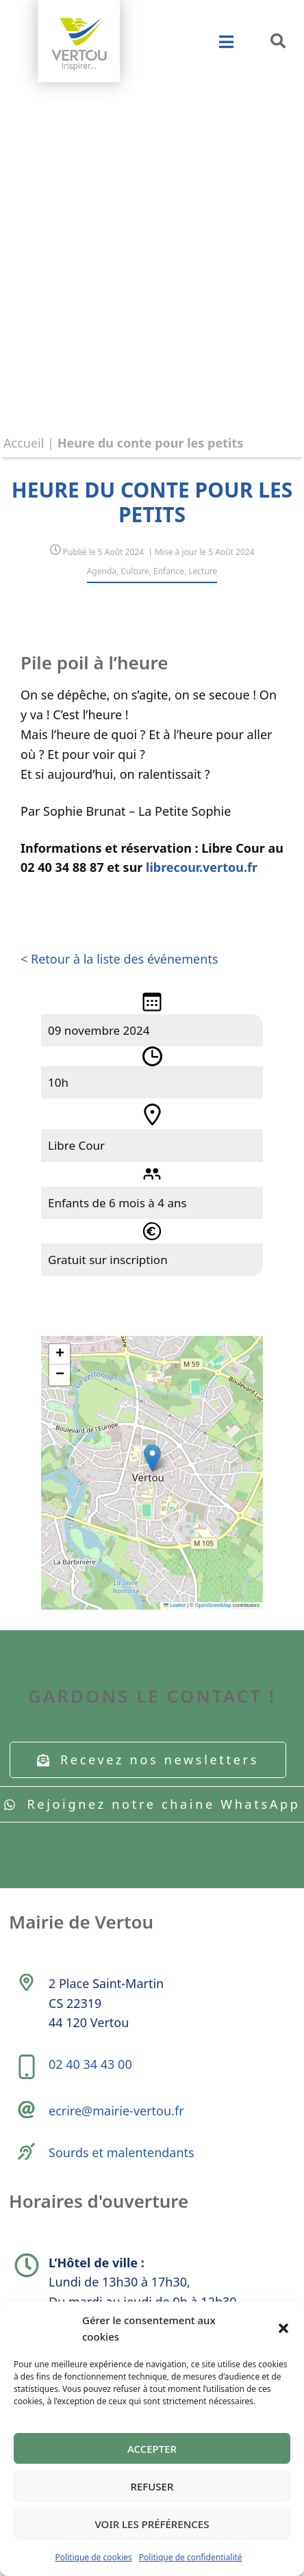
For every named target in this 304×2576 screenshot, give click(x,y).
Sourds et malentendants (121, 2152)
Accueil (23, 443)
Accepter (152, 2449)
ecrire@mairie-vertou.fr (116, 2110)
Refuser (152, 2486)
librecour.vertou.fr (201, 867)
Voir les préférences (152, 2524)
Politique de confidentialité (190, 2557)
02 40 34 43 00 (90, 2064)
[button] (283, 2328)
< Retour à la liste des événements (119, 959)
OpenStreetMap (213, 1605)
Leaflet (175, 1605)
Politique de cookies (93, 2557)
